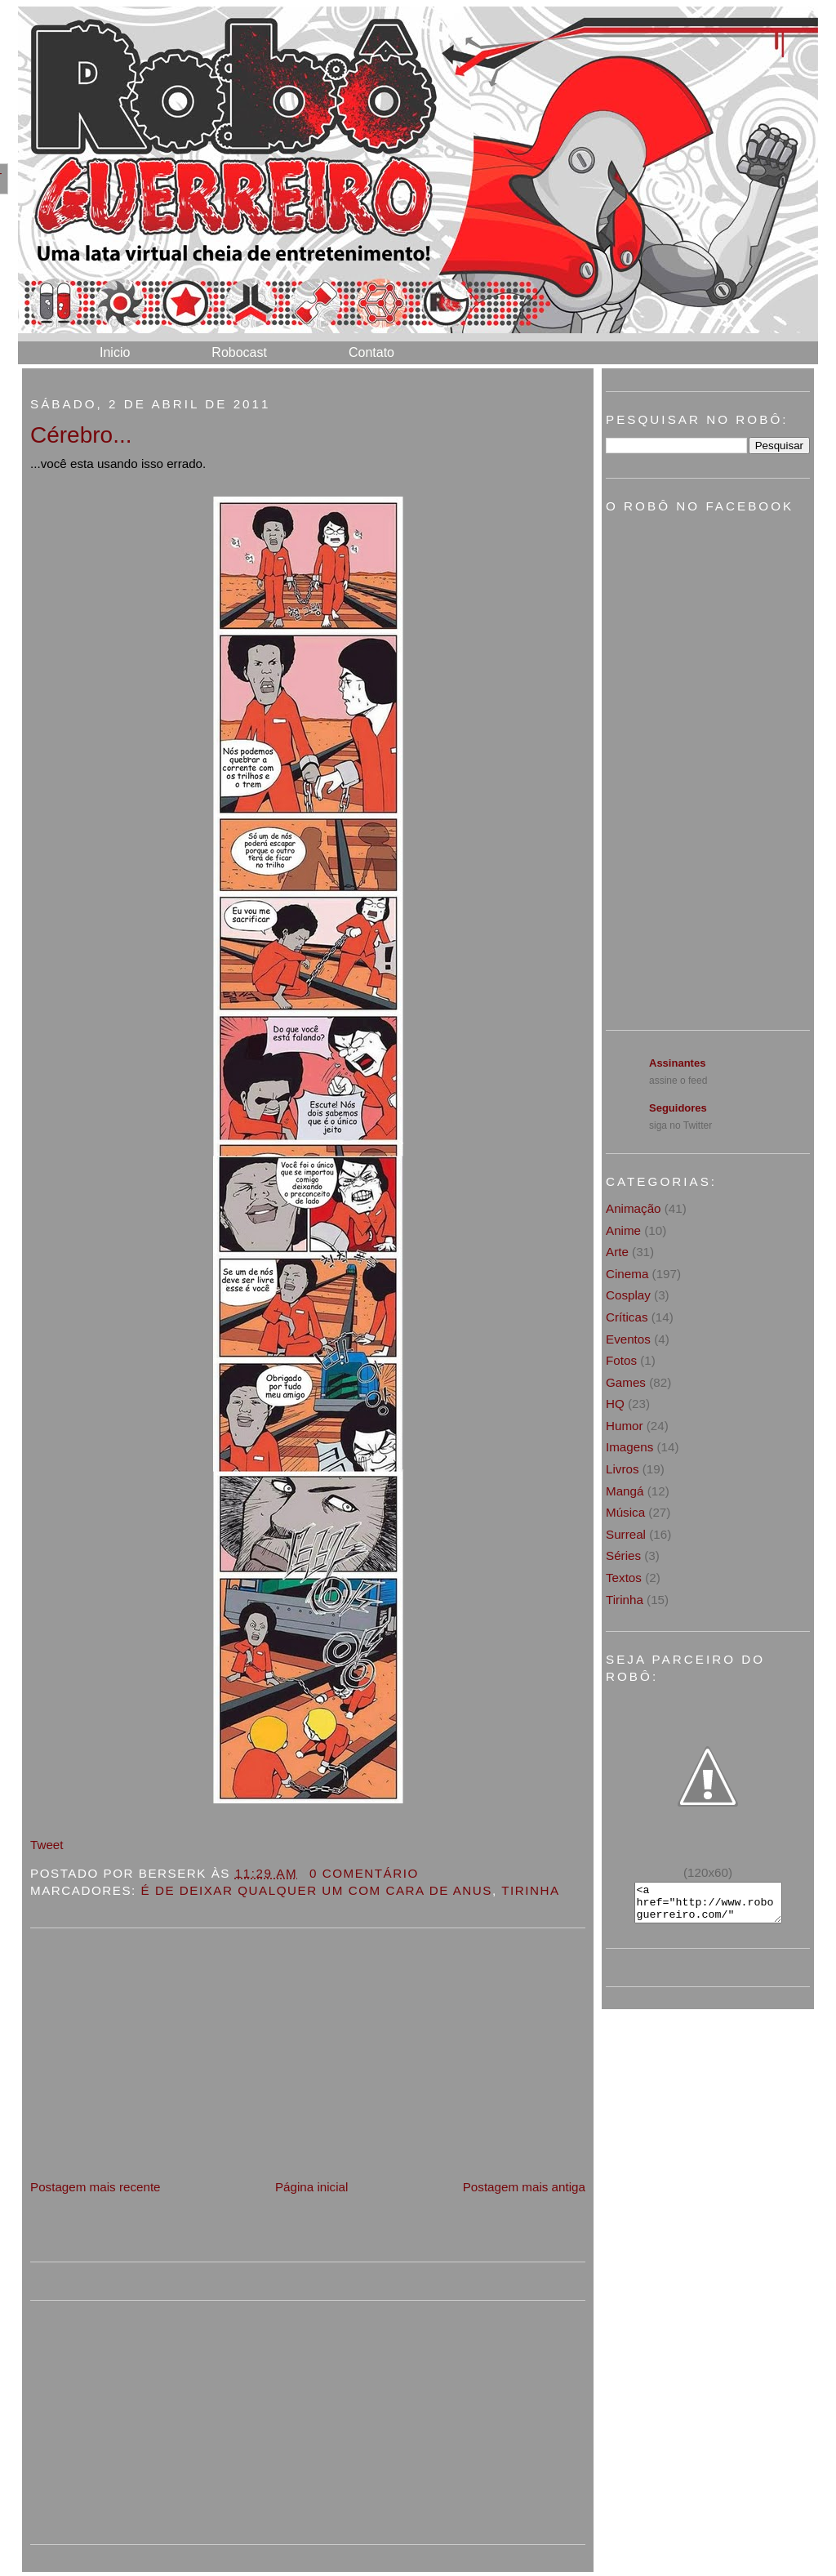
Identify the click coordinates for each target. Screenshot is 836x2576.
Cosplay (628, 1295)
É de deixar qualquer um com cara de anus (316, 1890)
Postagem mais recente (95, 2187)
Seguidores (678, 1108)
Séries (623, 1555)
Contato (371, 352)
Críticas (626, 1317)
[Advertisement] (152, 2062)
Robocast (239, 352)
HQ (615, 1404)
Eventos (628, 1339)
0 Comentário (364, 1873)
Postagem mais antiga (524, 2187)
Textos (624, 1577)
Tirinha (530, 1890)
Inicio (115, 352)
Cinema (627, 1274)
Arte (617, 1252)
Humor (624, 1426)
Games (626, 1382)
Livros (622, 1469)
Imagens (629, 1447)
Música (625, 1512)
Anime (623, 1230)
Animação (633, 1208)
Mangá (624, 1491)
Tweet (47, 1845)
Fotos (621, 1360)
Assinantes (677, 1063)
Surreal (626, 1534)
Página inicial (312, 2187)
